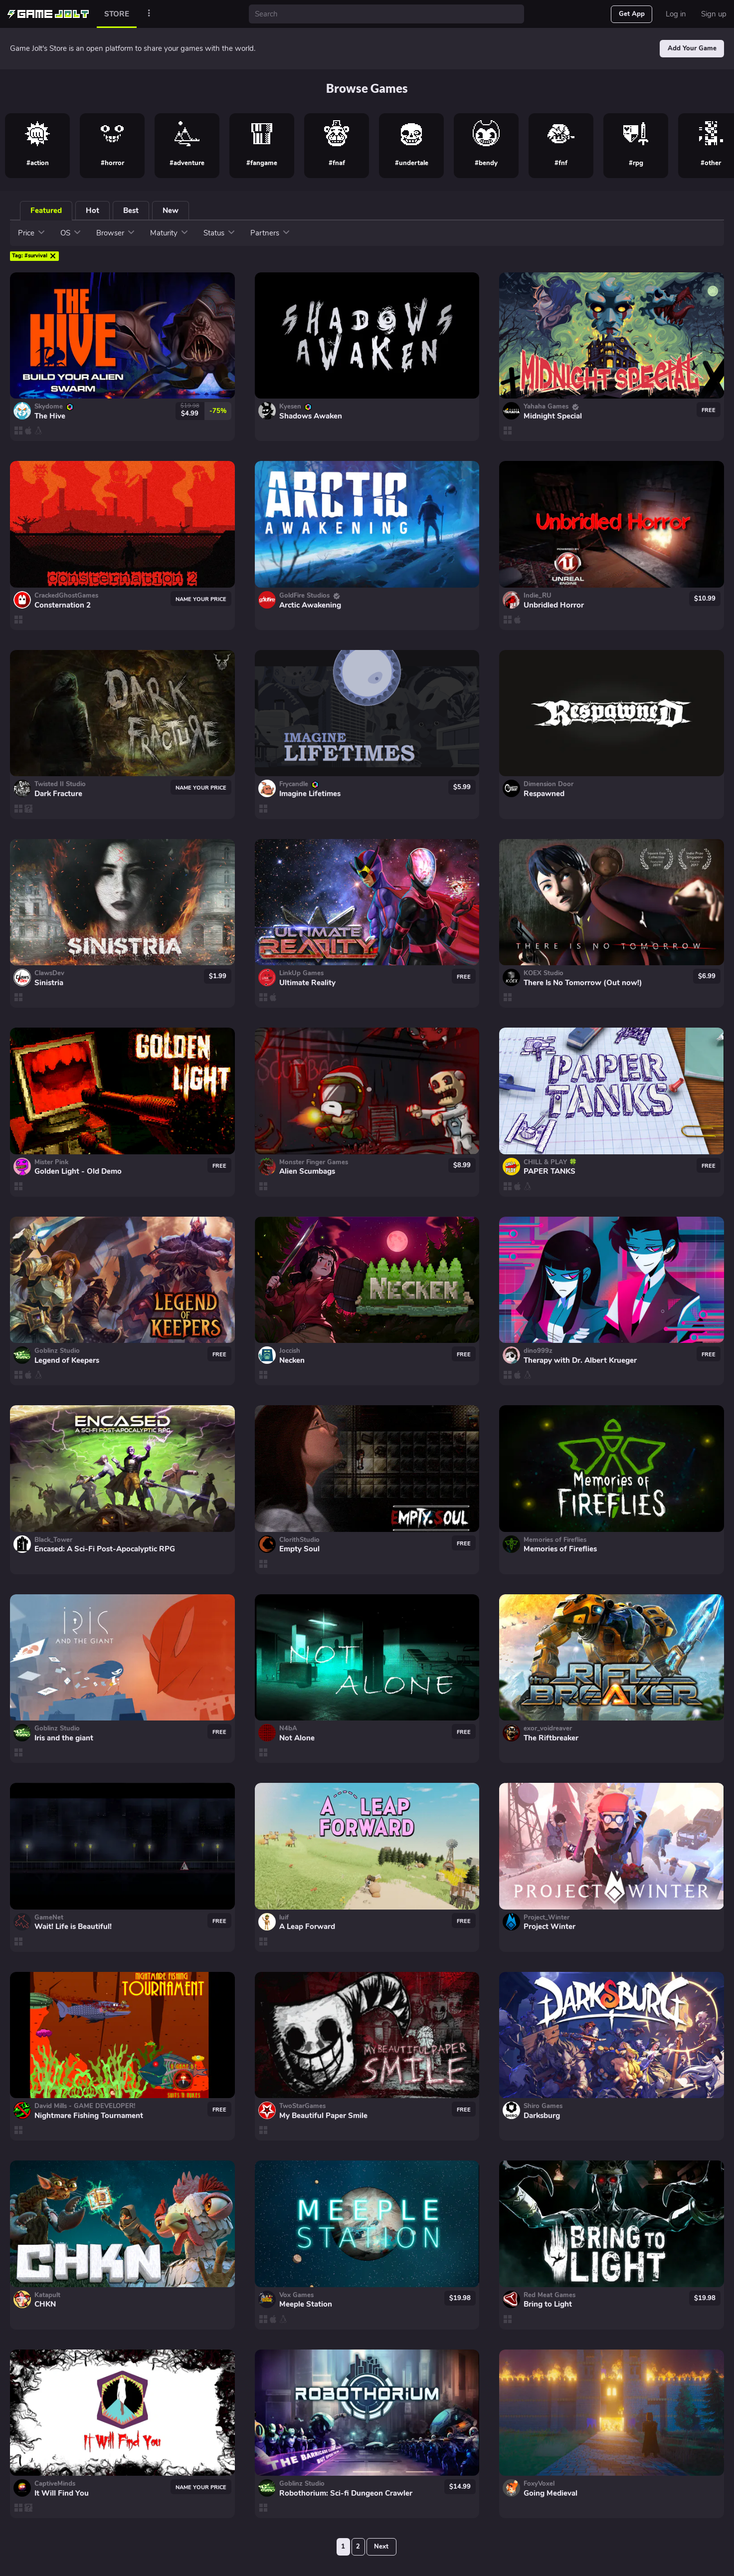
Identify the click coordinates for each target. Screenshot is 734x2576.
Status (219, 233)
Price (31, 233)
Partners (270, 233)
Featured (46, 210)
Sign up (714, 14)
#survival (34, 256)
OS (70, 233)
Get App (632, 13)
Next (381, 2546)
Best (131, 210)
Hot (92, 210)
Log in (676, 14)
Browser (115, 233)
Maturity (169, 233)
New (171, 210)
